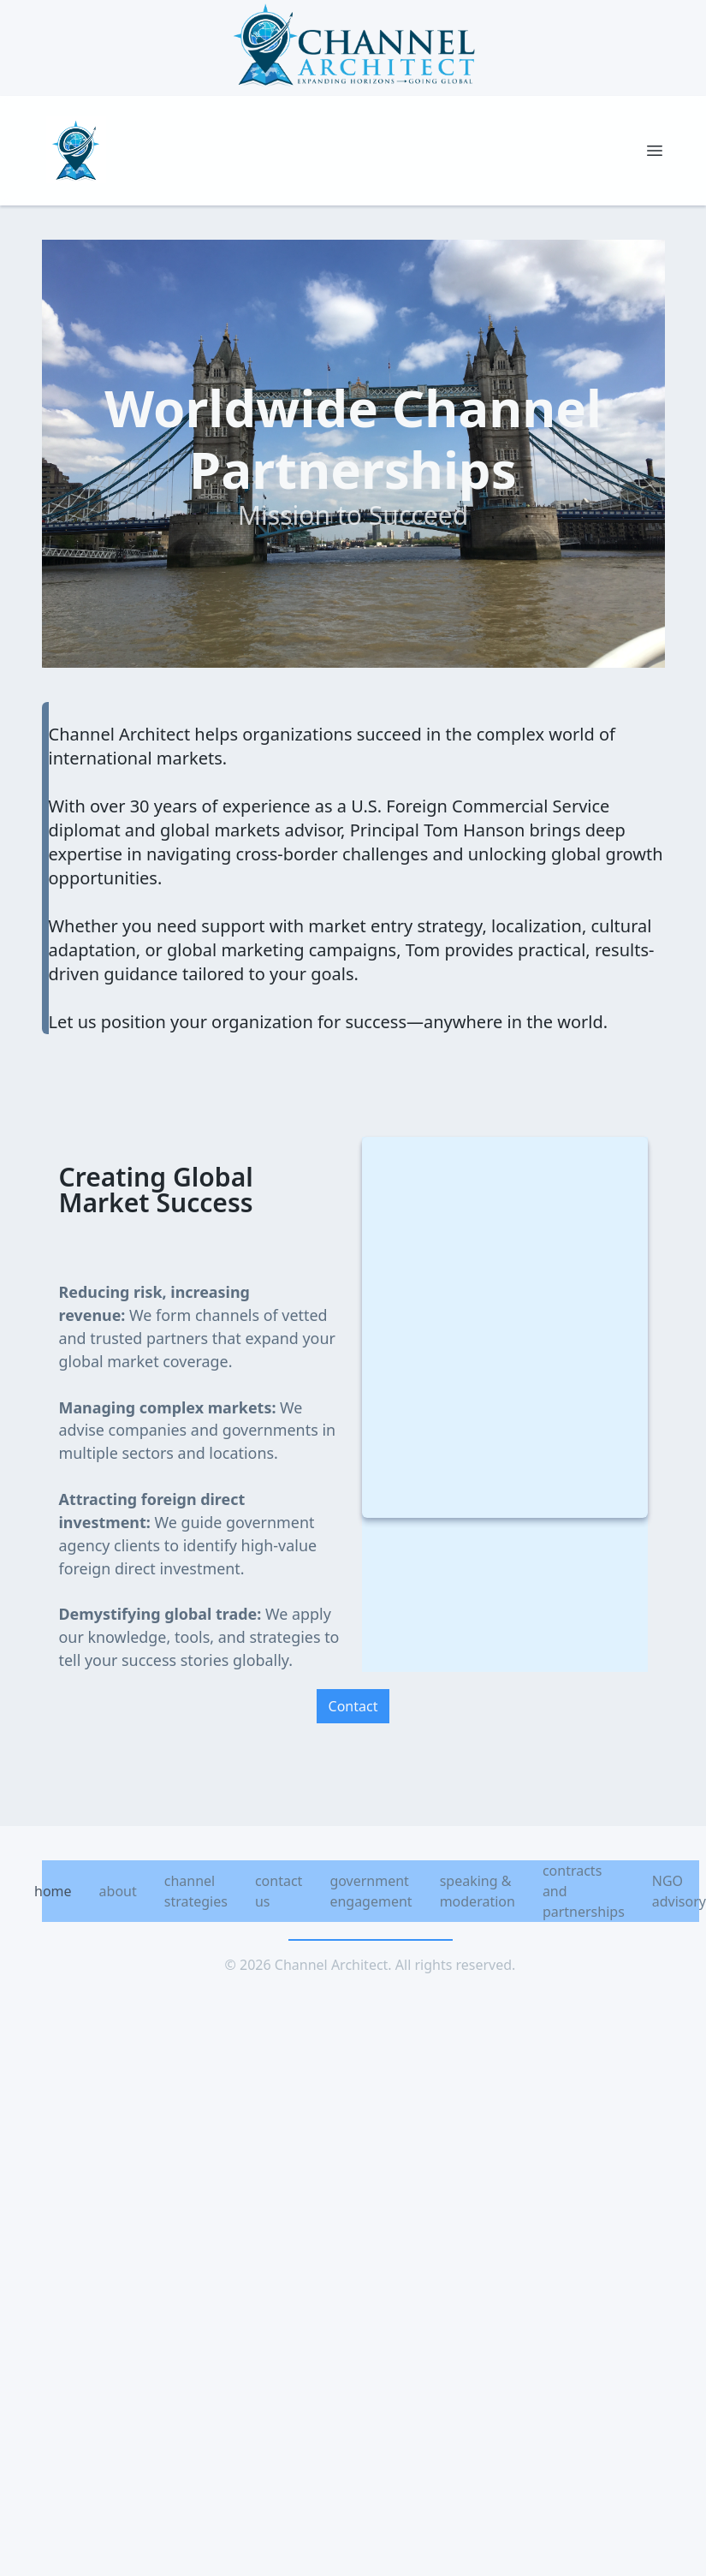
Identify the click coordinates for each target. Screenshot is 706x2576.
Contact (353, 1706)
